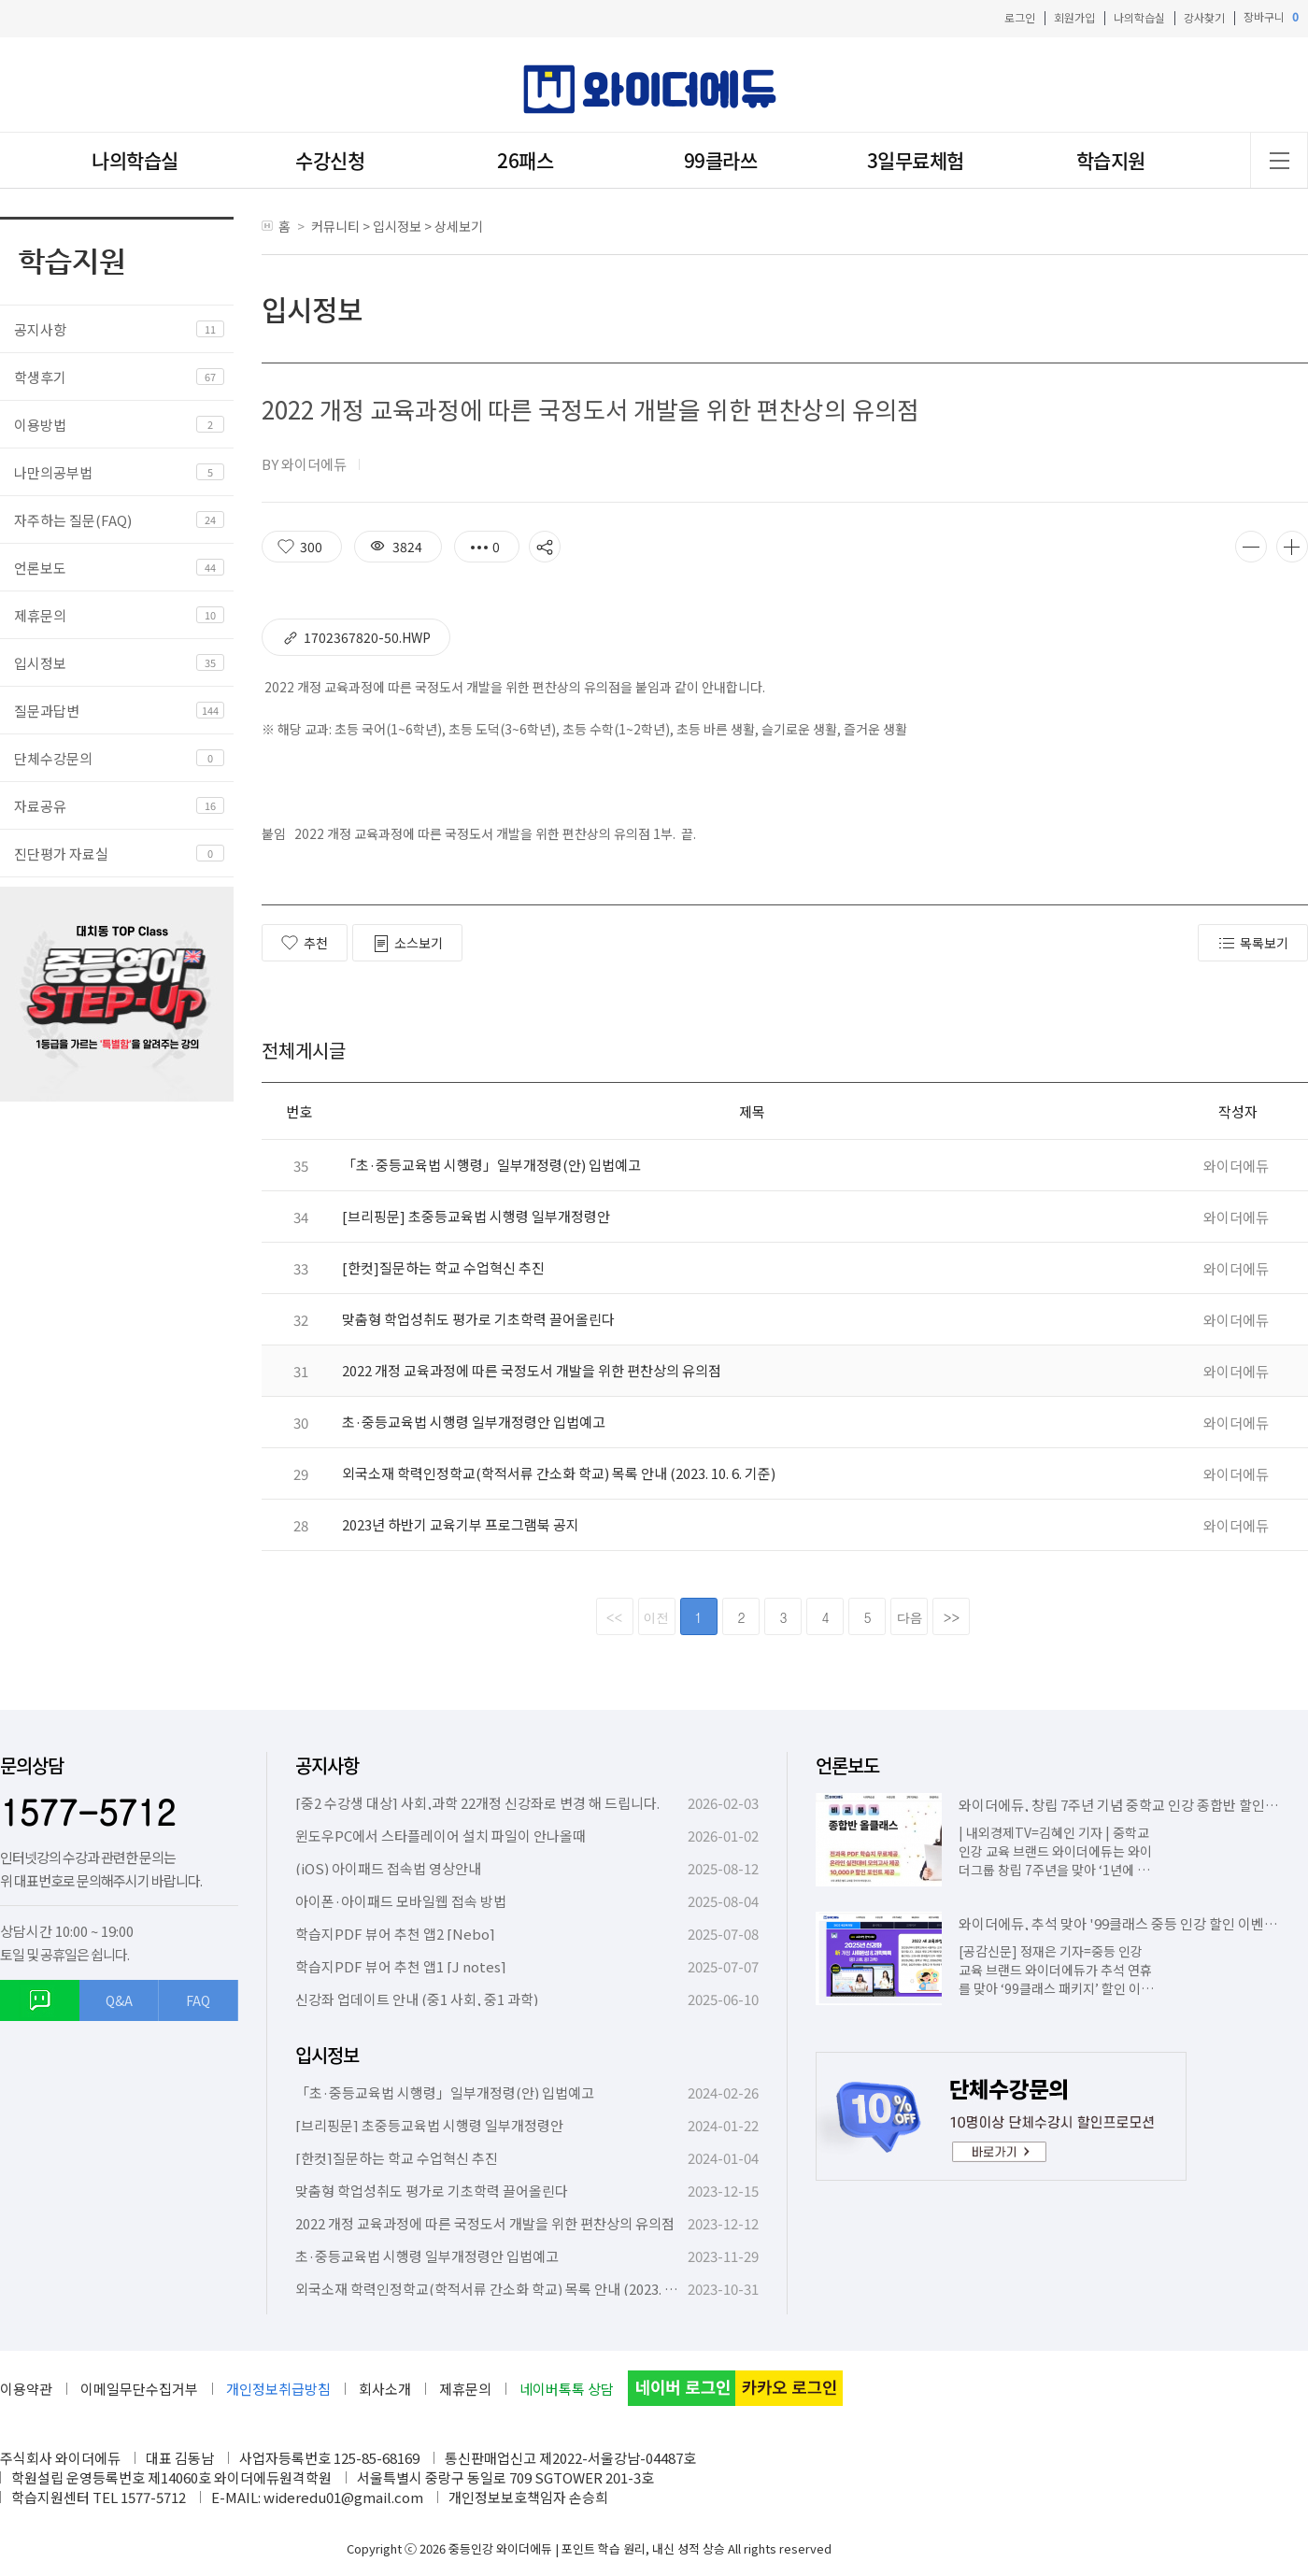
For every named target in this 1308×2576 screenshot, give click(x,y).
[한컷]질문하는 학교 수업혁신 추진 (443, 1267)
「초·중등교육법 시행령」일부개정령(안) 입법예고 (491, 1164)
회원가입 (1074, 17)
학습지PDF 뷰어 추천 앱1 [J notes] (400, 1966)
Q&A (119, 2000)
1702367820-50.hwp (356, 638)
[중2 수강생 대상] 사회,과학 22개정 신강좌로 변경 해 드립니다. (477, 1803)
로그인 (1019, 17)
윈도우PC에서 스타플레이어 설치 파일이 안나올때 (440, 1835)
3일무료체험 (915, 160)
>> (952, 1617)
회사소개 (385, 2388)
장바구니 (1271, 16)
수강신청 (329, 160)
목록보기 (1252, 943)
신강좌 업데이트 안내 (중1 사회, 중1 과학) (416, 1999)
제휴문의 (40, 615)
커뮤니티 (335, 226)
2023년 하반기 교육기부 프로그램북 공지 (460, 1524)
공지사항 (40, 329)
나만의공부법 (53, 472)
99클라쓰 (721, 160)
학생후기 (40, 377)
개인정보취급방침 (278, 2388)
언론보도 (40, 567)
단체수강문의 (53, 758)
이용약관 (26, 2388)
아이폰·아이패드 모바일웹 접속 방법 (400, 1901)
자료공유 (40, 806)
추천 (304, 942)
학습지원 (1110, 160)
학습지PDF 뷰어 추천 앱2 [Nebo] (395, 1933)
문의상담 (32, 1765)
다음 (910, 1617)
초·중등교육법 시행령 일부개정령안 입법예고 (473, 1421)
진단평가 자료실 (61, 853)
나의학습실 (1139, 17)
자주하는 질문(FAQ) (73, 520)
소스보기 (407, 943)
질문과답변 (46, 710)
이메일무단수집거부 (139, 2388)
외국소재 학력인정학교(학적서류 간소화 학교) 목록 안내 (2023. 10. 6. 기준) (558, 1473)
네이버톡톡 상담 (566, 2388)
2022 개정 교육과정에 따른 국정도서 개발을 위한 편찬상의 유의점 (531, 1370)
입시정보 (40, 663)
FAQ (198, 2000)
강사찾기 (1204, 17)
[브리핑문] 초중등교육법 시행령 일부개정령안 (476, 1216)
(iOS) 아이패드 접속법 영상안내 (388, 1868)
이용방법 (40, 424)
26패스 (525, 160)
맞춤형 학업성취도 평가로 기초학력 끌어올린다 (478, 1319)
